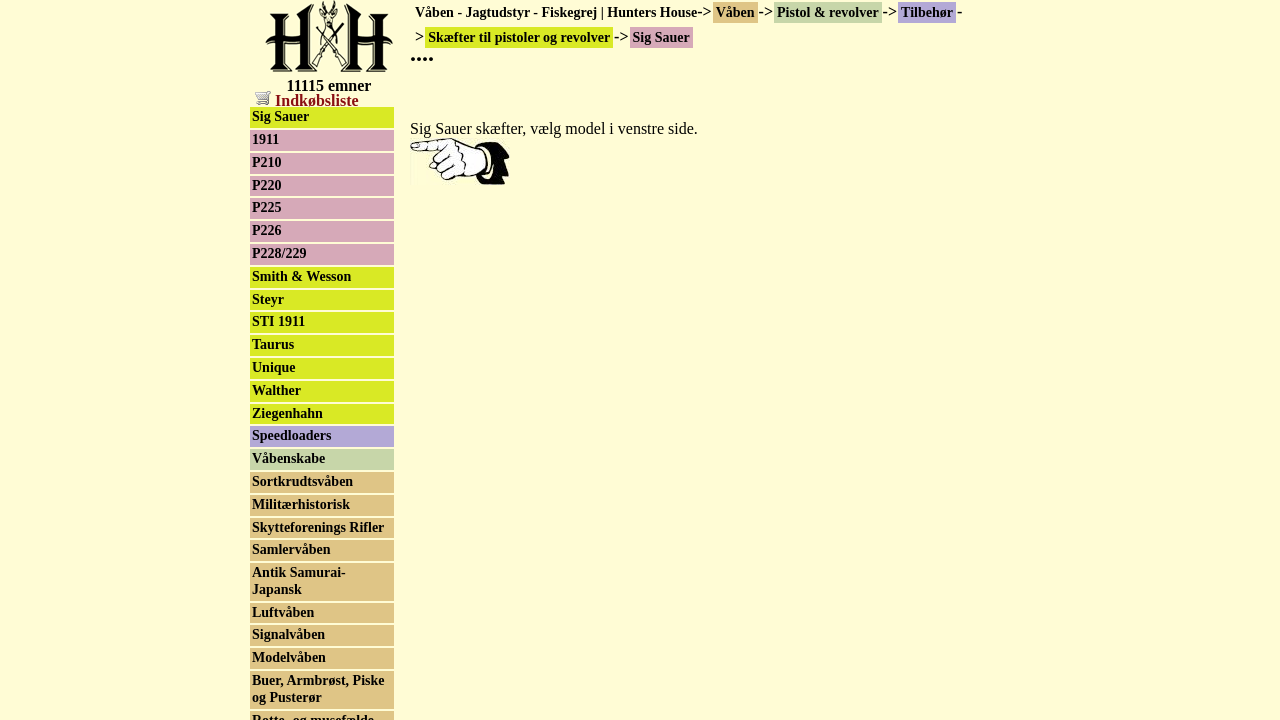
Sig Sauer (280, 116)
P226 (267, 230)
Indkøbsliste (307, 100)
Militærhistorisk (301, 504)
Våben (735, 12)
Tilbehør (927, 12)
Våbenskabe (288, 458)
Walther (276, 390)
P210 (267, 162)
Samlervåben (291, 549)
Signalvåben (288, 634)
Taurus (273, 344)
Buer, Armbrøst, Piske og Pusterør (318, 689)
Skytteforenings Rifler (318, 527)
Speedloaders (291, 435)
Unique (274, 367)
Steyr (268, 299)
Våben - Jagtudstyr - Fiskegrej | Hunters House (556, 12)
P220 (267, 185)
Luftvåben (283, 612)
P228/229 (279, 253)
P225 (267, 207)
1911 (265, 139)
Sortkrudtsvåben (302, 481)
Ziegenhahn (287, 413)
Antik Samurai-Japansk (299, 581)
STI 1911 (278, 321)
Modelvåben (289, 657)
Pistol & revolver (828, 12)
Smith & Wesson (301, 276)
